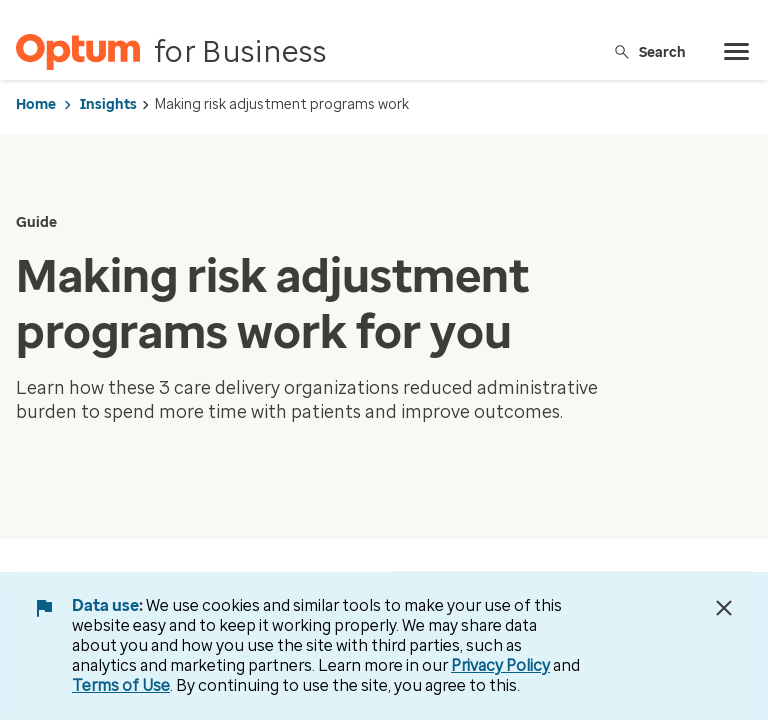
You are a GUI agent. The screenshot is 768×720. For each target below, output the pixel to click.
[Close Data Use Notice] (724, 608)
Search (649, 51)
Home (36, 104)
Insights (108, 104)
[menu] (737, 52)
